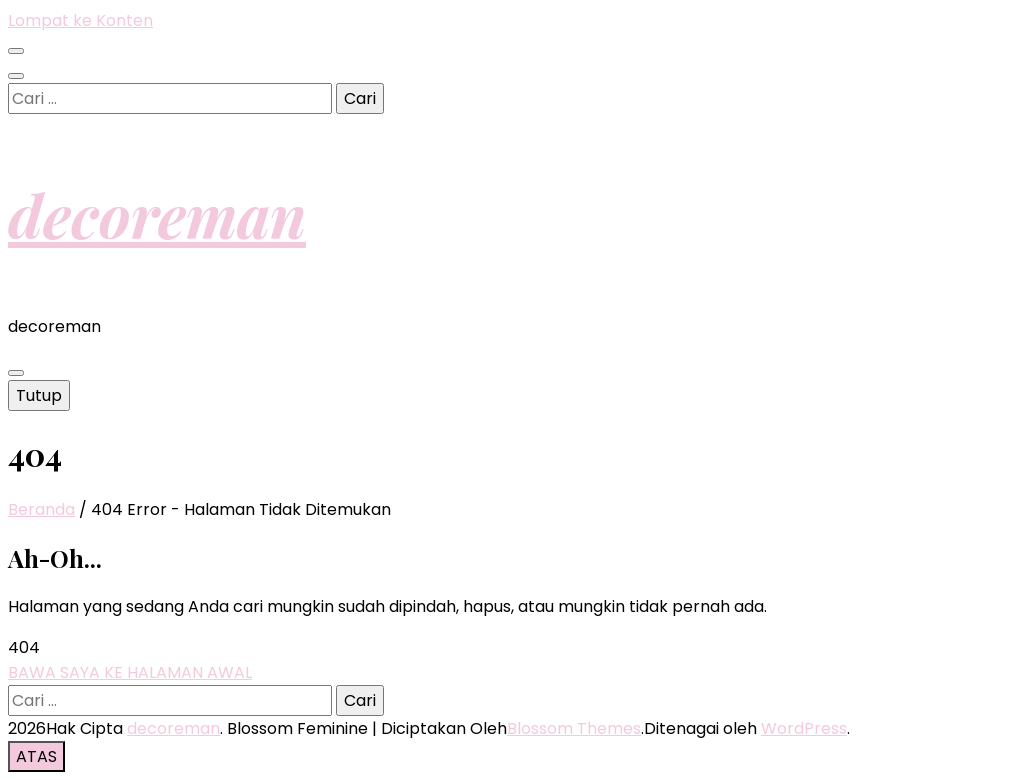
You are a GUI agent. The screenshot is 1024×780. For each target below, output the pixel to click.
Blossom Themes (574, 728)
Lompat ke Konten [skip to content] (80, 20)
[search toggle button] (16, 76)
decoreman (157, 214)
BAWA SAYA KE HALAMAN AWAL (130, 672)
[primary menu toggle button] (16, 373)
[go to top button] (36, 756)
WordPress (804, 728)
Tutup (39, 395)
